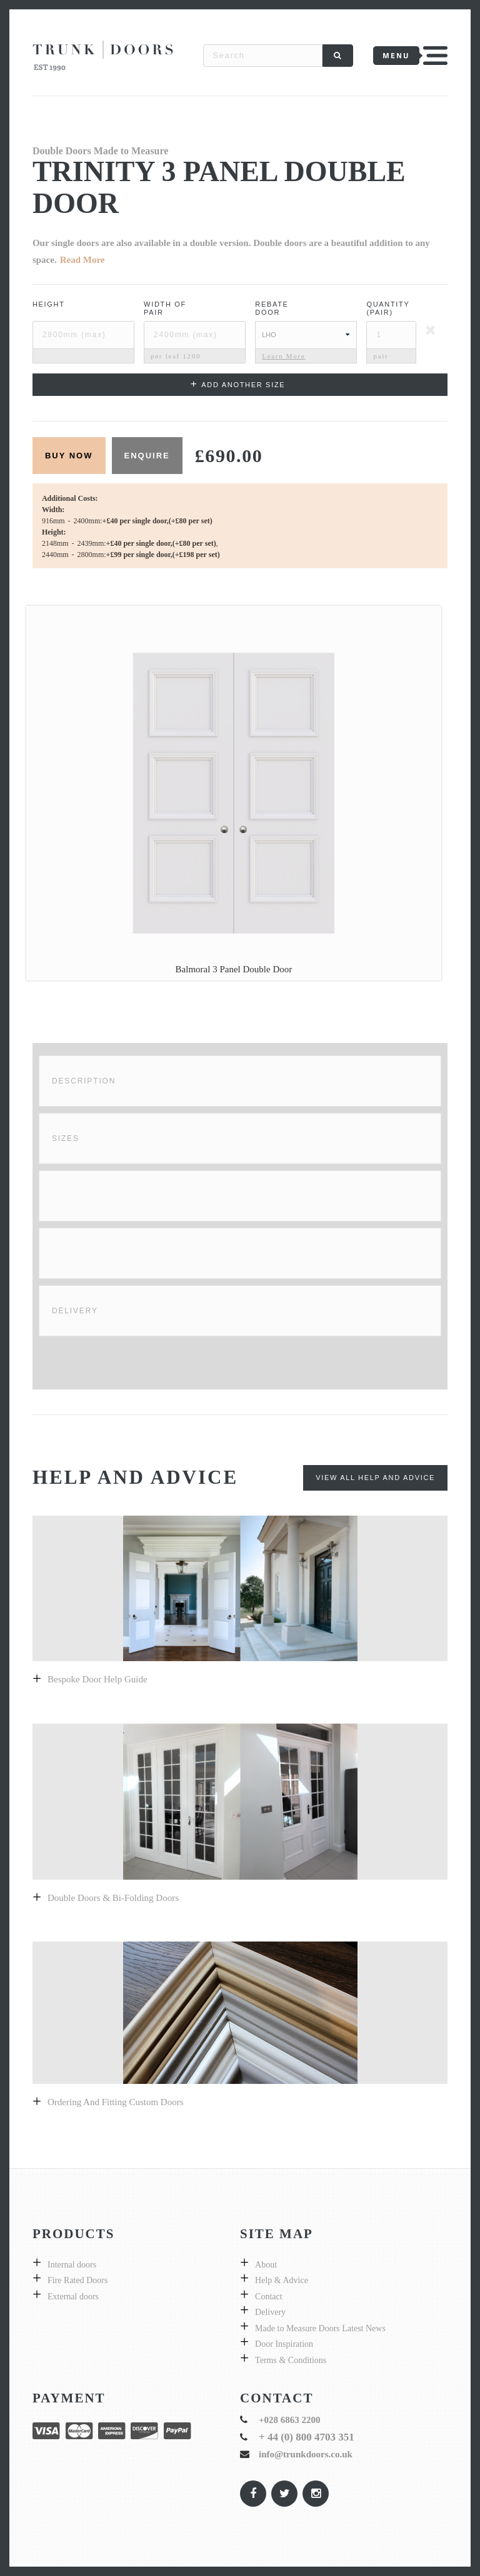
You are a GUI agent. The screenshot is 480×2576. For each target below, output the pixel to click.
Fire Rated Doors (78, 2280)
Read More (82, 260)
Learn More (283, 356)
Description (84, 1081)
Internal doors (72, 2264)
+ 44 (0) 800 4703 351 (306, 2437)
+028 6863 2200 (290, 2420)
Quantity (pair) (387, 308)
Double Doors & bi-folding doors (113, 1898)
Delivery (75, 1310)
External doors (73, 2296)
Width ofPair (165, 308)
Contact (268, 2296)
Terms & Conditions (290, 2360)
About (266, 2264)
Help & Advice (281, 2280)
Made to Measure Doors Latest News (320, 2328)
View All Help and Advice (375, 1477)
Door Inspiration (284, 2344)
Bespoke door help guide (98, 1679)
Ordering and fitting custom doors (116, 2102)
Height (48, 304)
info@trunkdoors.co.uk (305, 2454)
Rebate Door (271, 308)
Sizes (65, 1138)
